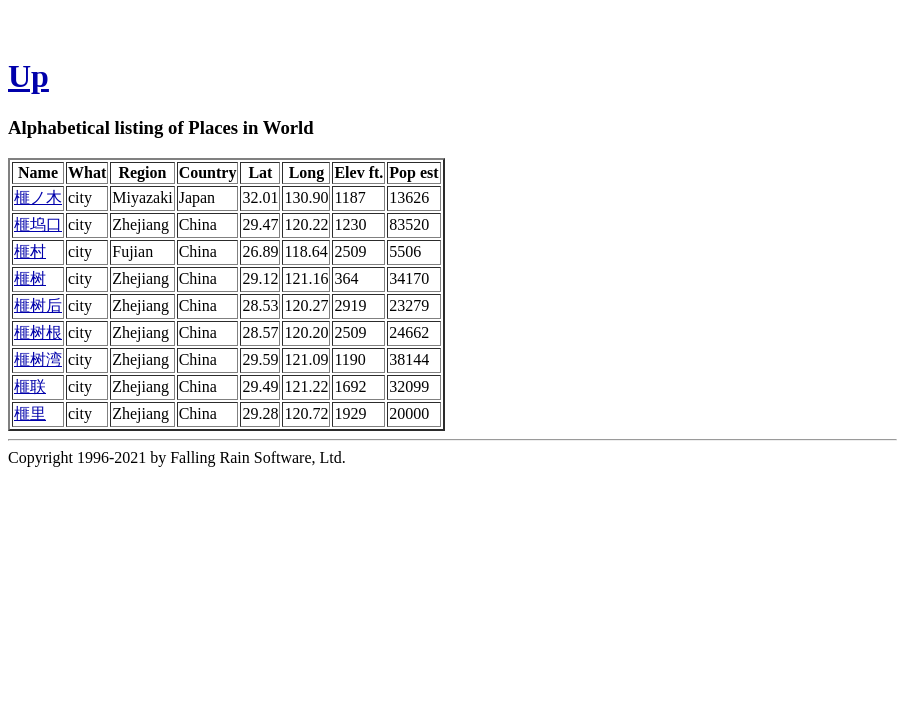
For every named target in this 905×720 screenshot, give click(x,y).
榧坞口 (38, 224)
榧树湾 (38, 359)
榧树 (30, 278)
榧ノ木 (38, 197)
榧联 (30, 386)
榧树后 (38, 305)
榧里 (30, 413)
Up (28, 76)
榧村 (30, 251)
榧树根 (38, 332)
